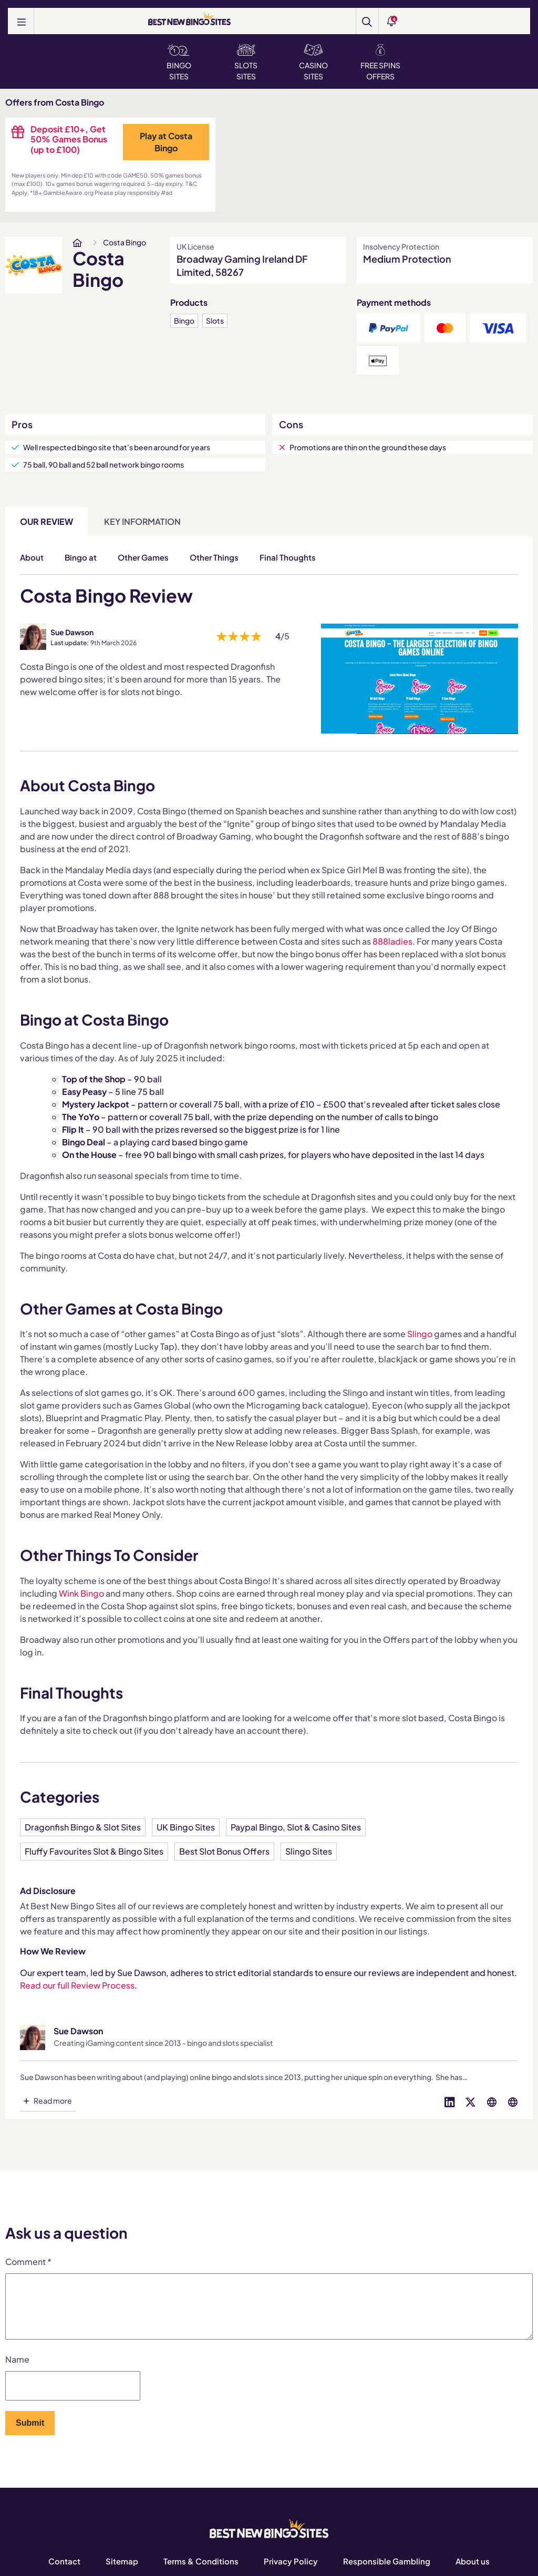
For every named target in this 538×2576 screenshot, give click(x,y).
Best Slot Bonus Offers (224, 1851)
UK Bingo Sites (186, 1827)
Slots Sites (245, 62)
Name (17, 2371)
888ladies (392, 941)
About (32, 557)
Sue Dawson (72, 632)
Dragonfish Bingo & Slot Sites (83, 1827)
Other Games (143, 557)
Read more (53, 2100)
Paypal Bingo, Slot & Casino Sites (296, 1827)
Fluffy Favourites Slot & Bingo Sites (94, 1851)
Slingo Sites (308, 1851)
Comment (28, 2261)
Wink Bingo (81, 1593)
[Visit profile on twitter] (470, 2100)
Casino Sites (313, 62)
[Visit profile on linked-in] (449, 2100)
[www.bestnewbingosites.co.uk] (77, 243)
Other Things (214, 557)
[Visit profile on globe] (492, 2100)
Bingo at (81, 557)
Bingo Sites (179, 62)
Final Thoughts (288, 557)
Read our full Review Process (77, 1985)
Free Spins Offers (380, 62)
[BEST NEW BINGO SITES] (189, 19)
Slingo (419, 1333)
